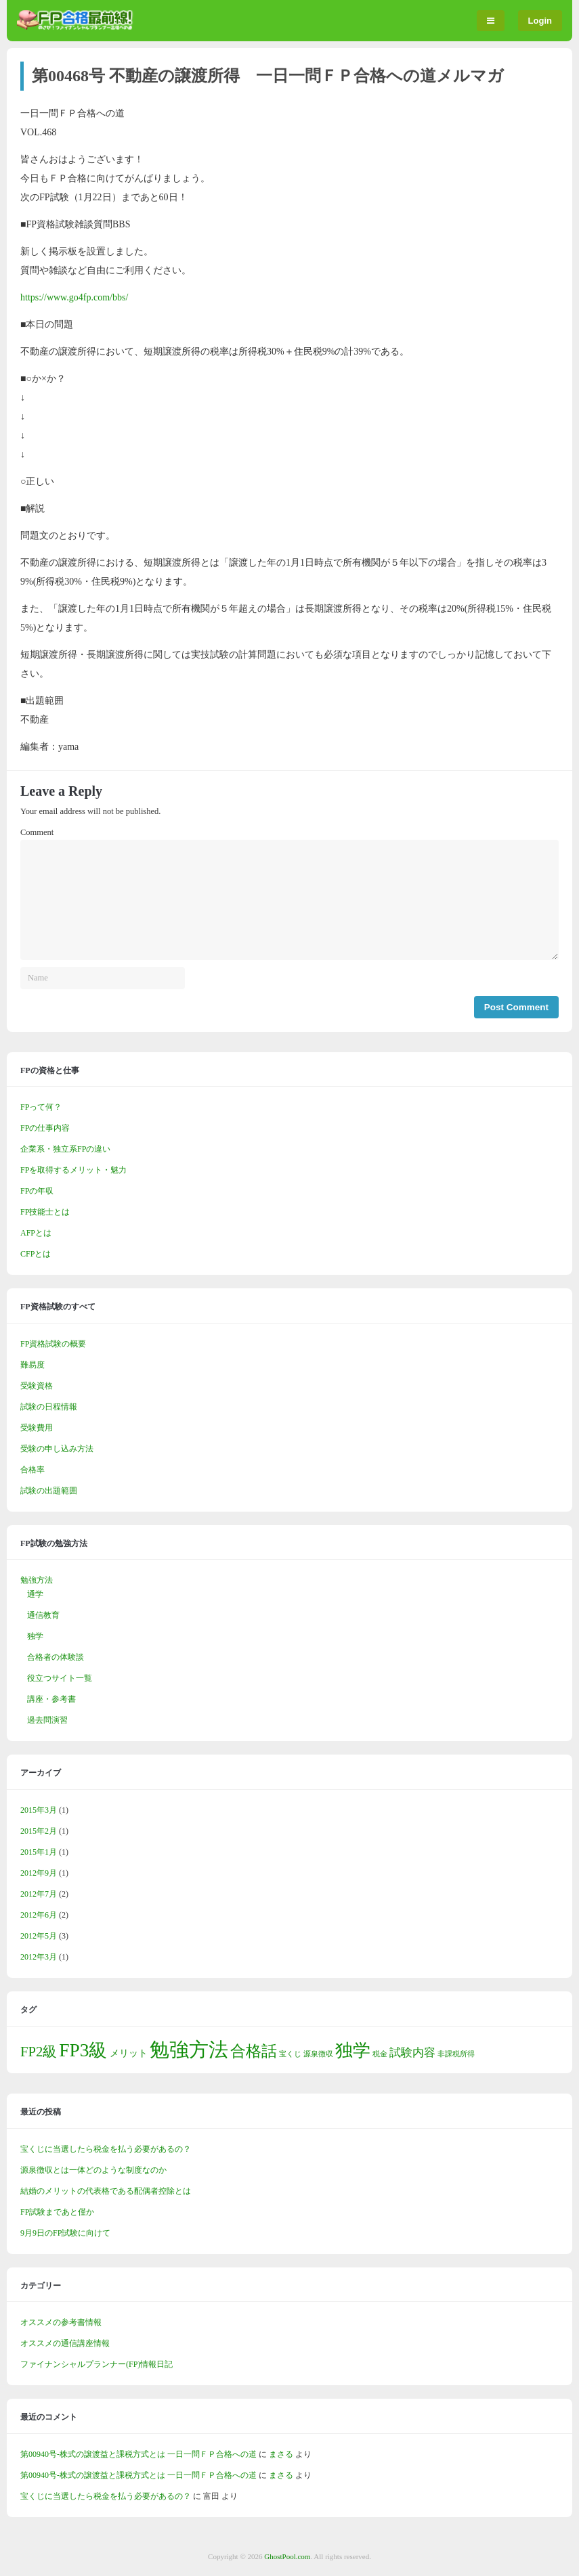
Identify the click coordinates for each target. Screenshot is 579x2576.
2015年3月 (38, 1810)
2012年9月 (38, 1873)
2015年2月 (38, 1831)
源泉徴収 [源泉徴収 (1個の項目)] (318, 2054)
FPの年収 (36, 1191)
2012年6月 (38, 1915)
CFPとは (35, 1254)
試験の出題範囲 (48, 1490)
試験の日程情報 (48, 1406)
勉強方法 (36, 1580)
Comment (36, 832)
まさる (281, 2454)
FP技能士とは (45, 1212)
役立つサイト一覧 (59, 1678)
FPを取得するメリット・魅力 (73, 1170)
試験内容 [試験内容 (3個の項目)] (412, 2052)
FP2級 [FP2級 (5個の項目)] (38, 2051)
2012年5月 (38, 1936)
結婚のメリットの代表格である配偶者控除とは (105, 2191)
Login (540, 21)
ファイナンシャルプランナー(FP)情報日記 (96, 2364)
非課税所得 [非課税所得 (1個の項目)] (456, 2054)
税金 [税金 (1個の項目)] (379, 2054)
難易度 (32, 1365)
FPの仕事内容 (45, 1128)
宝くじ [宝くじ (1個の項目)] (290, 2054)
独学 (35, 1636)
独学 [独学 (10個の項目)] (352, 2050)
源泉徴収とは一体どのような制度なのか (93, 2170)
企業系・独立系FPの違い (65, 1149)
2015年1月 (38, 1852)
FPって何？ (41, 1107)
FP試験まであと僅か (57, 2212)
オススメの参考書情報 (61, 2322)
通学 (35, 1594)
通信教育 (43, 1615)
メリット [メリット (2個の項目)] (129, 2053)
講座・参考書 (51, 1699)
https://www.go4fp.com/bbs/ (74, 297)
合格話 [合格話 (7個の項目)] (253, 2051)
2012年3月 (38, 1957)
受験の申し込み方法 (56, 1448)
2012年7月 (38, 1894)
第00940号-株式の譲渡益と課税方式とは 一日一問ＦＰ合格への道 (138, 2454)
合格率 (32, 1469)
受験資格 (36, 1386)
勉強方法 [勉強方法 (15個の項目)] (189, 2049)
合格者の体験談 (55, 1657)
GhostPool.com (287, 2556)
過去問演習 (47, 1720)
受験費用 (36, 1427)
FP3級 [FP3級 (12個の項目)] (83, 2050)
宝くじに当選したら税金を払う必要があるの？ (105, 2149)
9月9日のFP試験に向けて (65, 2233)
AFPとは (35, 1233)
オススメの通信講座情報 (65, 2343)
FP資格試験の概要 (53, 1344)
